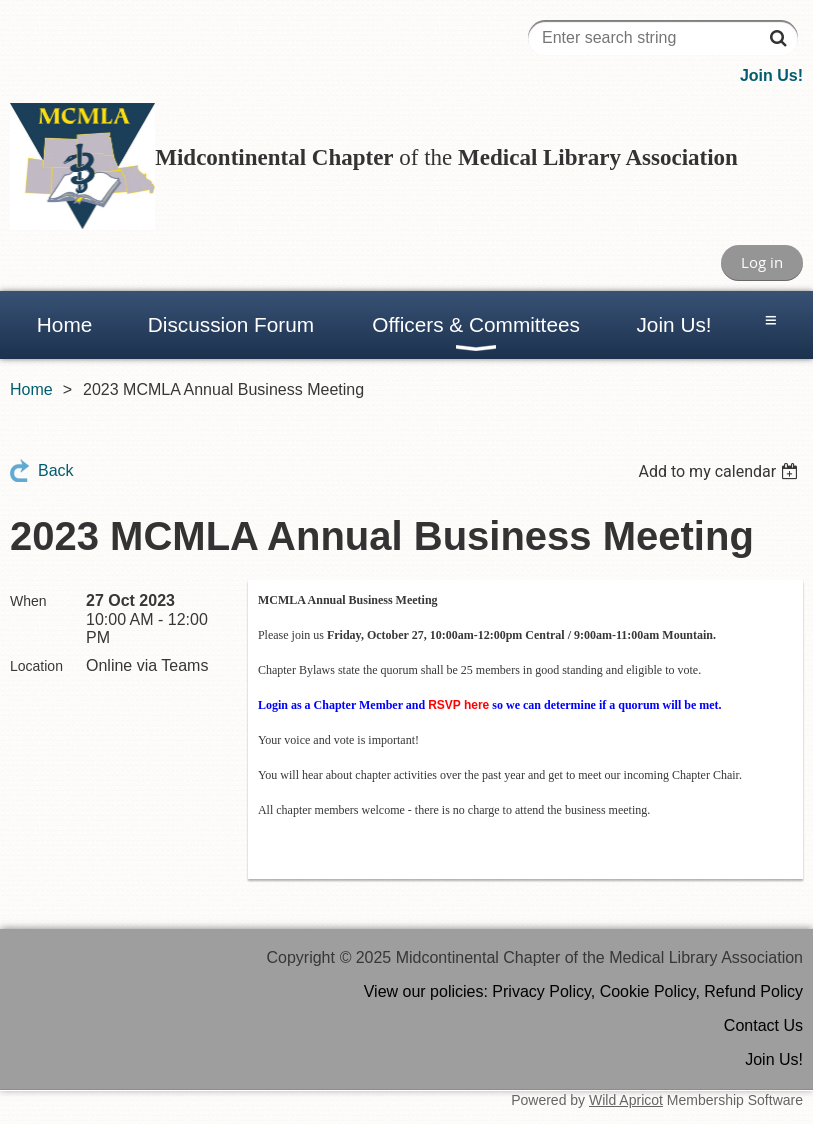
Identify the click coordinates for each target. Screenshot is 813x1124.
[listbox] (720, 471)
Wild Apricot (626, 1100)
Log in (762, 262)
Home (31, 389)
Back (56, 470)
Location (36, 666)
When (28, 601)
